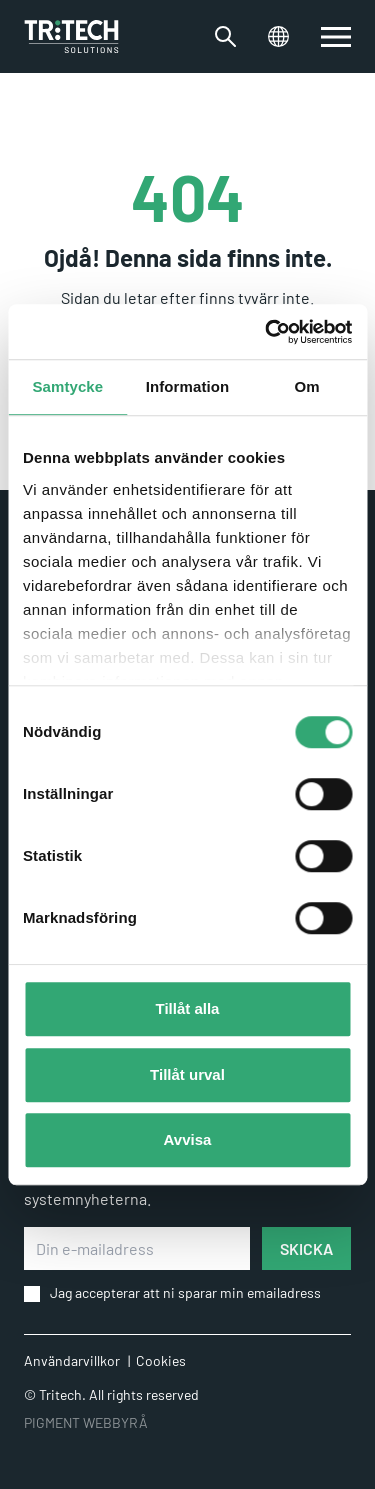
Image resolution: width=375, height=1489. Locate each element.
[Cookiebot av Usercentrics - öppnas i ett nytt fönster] (267, 332)
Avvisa (188, 1139)
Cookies (161, 1360)
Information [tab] (188, 386)
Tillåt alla (188, 1008)
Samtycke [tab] (67, 386)
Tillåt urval (187, 1074)
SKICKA (306, 1248)
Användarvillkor (72, 1360)
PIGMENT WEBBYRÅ (86, 1422)
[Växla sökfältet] (225, 36)
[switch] (336, 37)
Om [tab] (307, 386)
